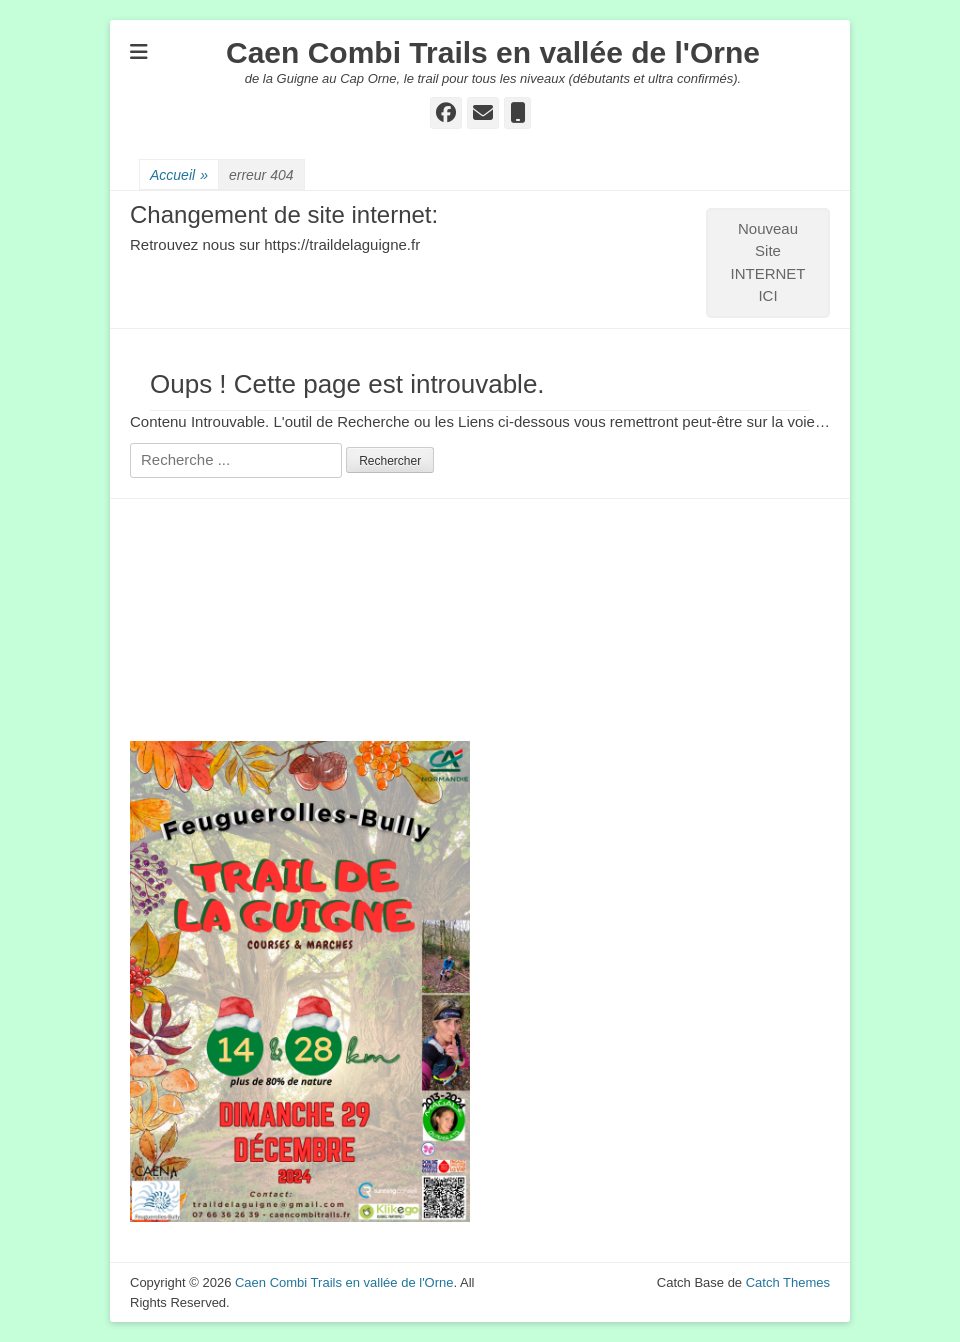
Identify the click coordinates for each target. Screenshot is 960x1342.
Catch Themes (788, 1282)
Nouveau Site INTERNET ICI (768, 262)
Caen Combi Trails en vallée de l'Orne (493, 52)
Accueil (179, 175)
